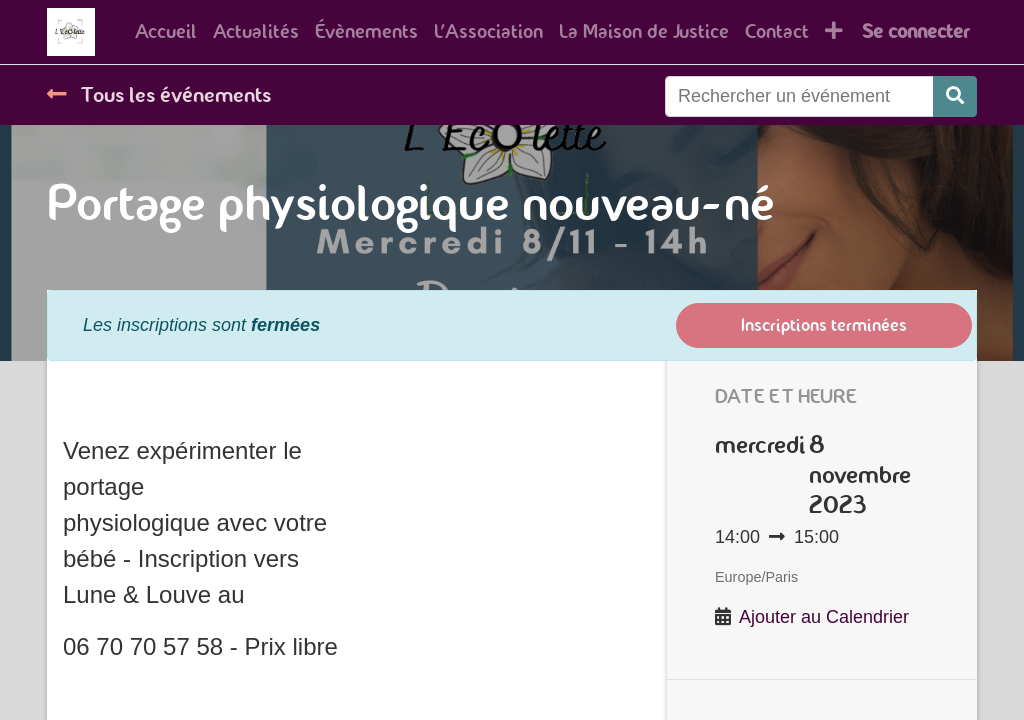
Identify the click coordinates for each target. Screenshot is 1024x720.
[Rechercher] (955, 142)
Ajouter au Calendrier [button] (824, 663)
